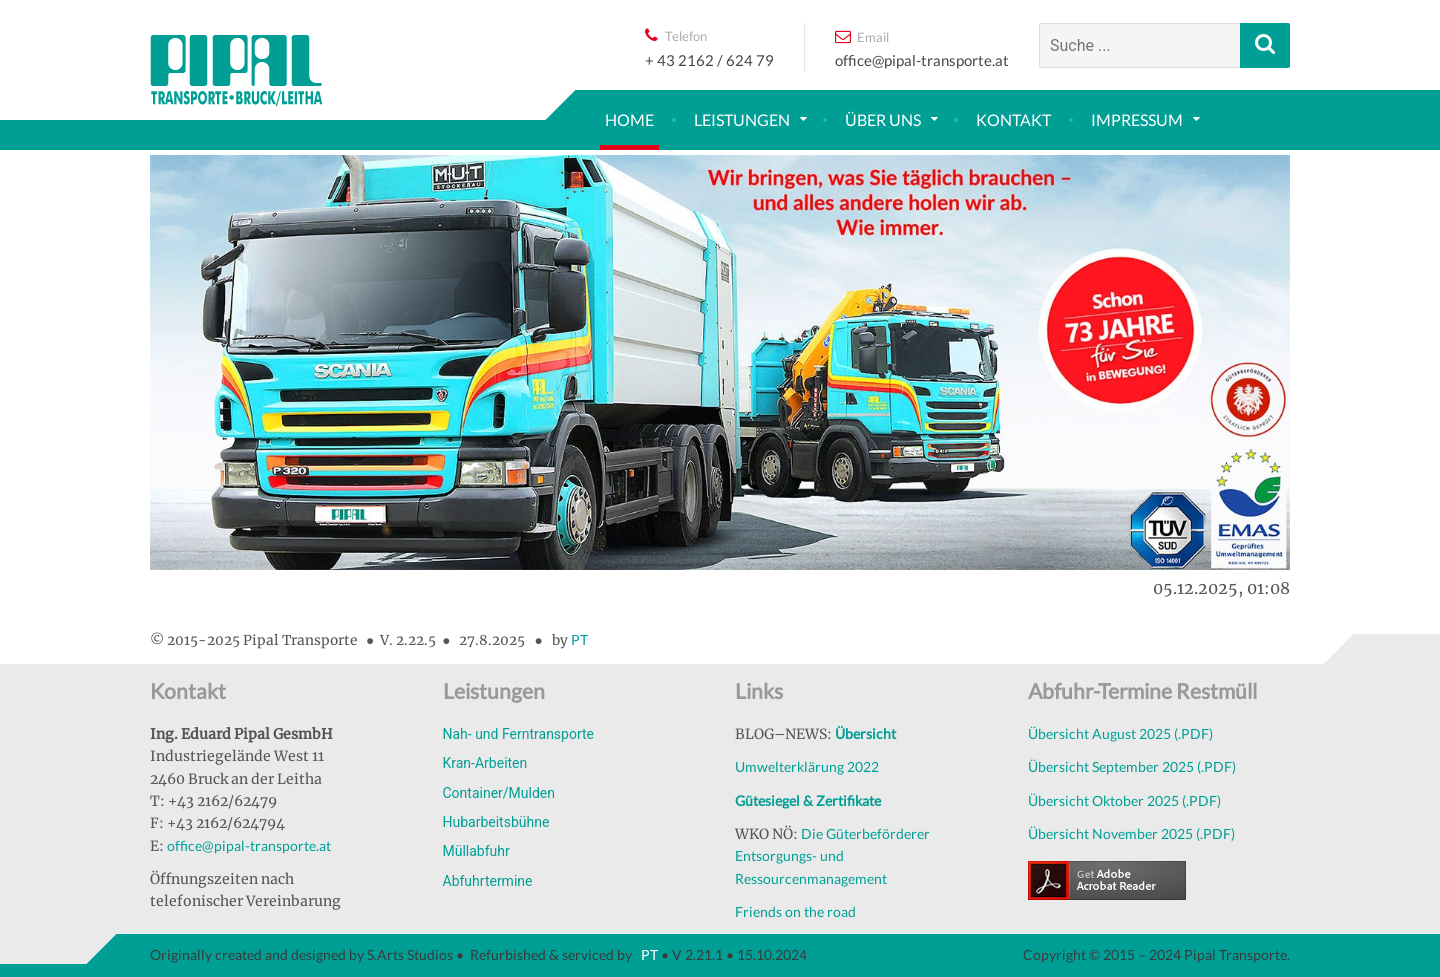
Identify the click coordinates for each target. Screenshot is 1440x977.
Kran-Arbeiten (485, 763)
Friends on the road (795, 911)
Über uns (883, 119)
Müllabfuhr (476, 851)
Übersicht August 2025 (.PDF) (1120, 733)
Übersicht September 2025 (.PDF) (1132, 766)
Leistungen (742, 119)
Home (629, 119)
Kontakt (1013, 119)
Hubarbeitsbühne (496, 822)
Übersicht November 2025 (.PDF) (1131, 833)
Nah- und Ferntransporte (519, 734)
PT (579, 640)
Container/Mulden (499, 793)
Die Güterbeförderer (865, 833)
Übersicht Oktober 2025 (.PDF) (1124, 800)
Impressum (1137, 119)
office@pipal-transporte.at (249, 845)
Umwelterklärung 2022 (807, 766)
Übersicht (865, 733)
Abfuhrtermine (488, 881)
